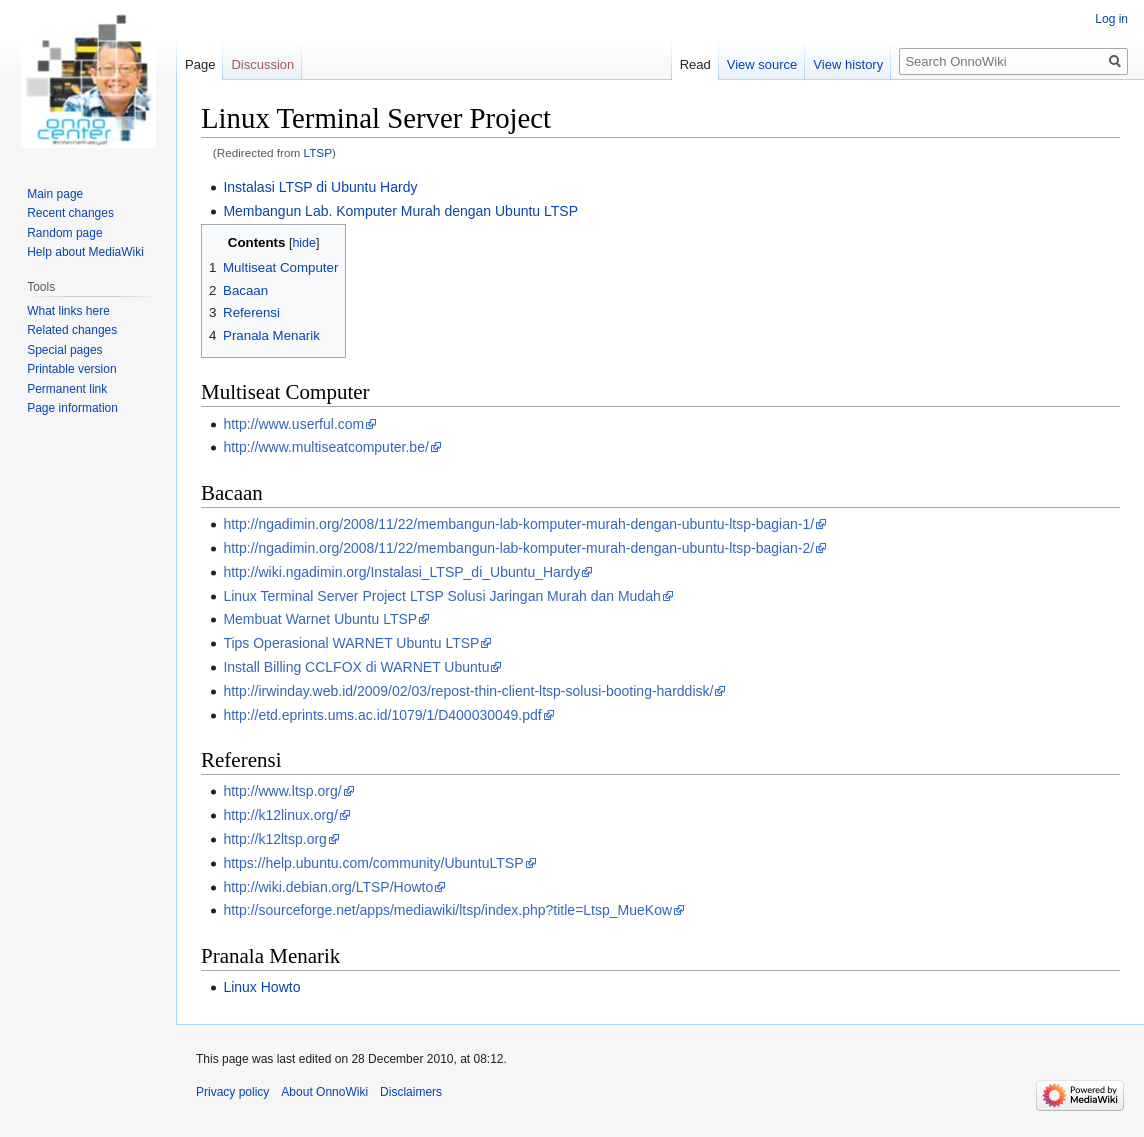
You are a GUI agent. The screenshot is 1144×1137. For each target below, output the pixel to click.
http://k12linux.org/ (280, 815)
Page (200, 64)
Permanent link (67, 389)
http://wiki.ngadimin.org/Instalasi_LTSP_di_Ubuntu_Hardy (401, 572)
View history (848, 64)
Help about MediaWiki (85, 252)
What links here (68, 311)
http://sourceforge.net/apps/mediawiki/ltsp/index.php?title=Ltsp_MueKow (447, 910)
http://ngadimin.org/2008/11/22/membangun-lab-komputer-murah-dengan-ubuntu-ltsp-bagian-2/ (518, 548)
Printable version (71, 369)
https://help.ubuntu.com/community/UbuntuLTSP (373, 863)
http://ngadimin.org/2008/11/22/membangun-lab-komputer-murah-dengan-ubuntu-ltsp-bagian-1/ (518, 524)
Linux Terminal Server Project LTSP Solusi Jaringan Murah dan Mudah (441, 596)
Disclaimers (411, 1092)
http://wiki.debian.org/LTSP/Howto (328, 887)
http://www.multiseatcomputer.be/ (325, 447)
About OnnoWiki (324, 1092)
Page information (72, 408)
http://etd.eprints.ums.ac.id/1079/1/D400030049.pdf (382, 715)
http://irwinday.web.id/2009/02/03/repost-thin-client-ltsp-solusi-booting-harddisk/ (468, 691)
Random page (64, 233)
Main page (55, 194)
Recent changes (70, 213)
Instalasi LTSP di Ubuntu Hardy (320, 187)
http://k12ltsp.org (275, 839)
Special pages (64, 350)
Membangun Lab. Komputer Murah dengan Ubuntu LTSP (400, 211)
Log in (1111, 19)
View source (762, 64)
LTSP (318, 152)
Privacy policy (232, 1092)
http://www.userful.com (293, 424)
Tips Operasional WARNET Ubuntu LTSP (351, 643)
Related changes (72, 330)
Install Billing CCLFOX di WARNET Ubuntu (356, 667)
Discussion (262, 64)
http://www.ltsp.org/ (282, 791)
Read (695, 64)
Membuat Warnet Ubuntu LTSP (320, 619)
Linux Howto (261, 987)
